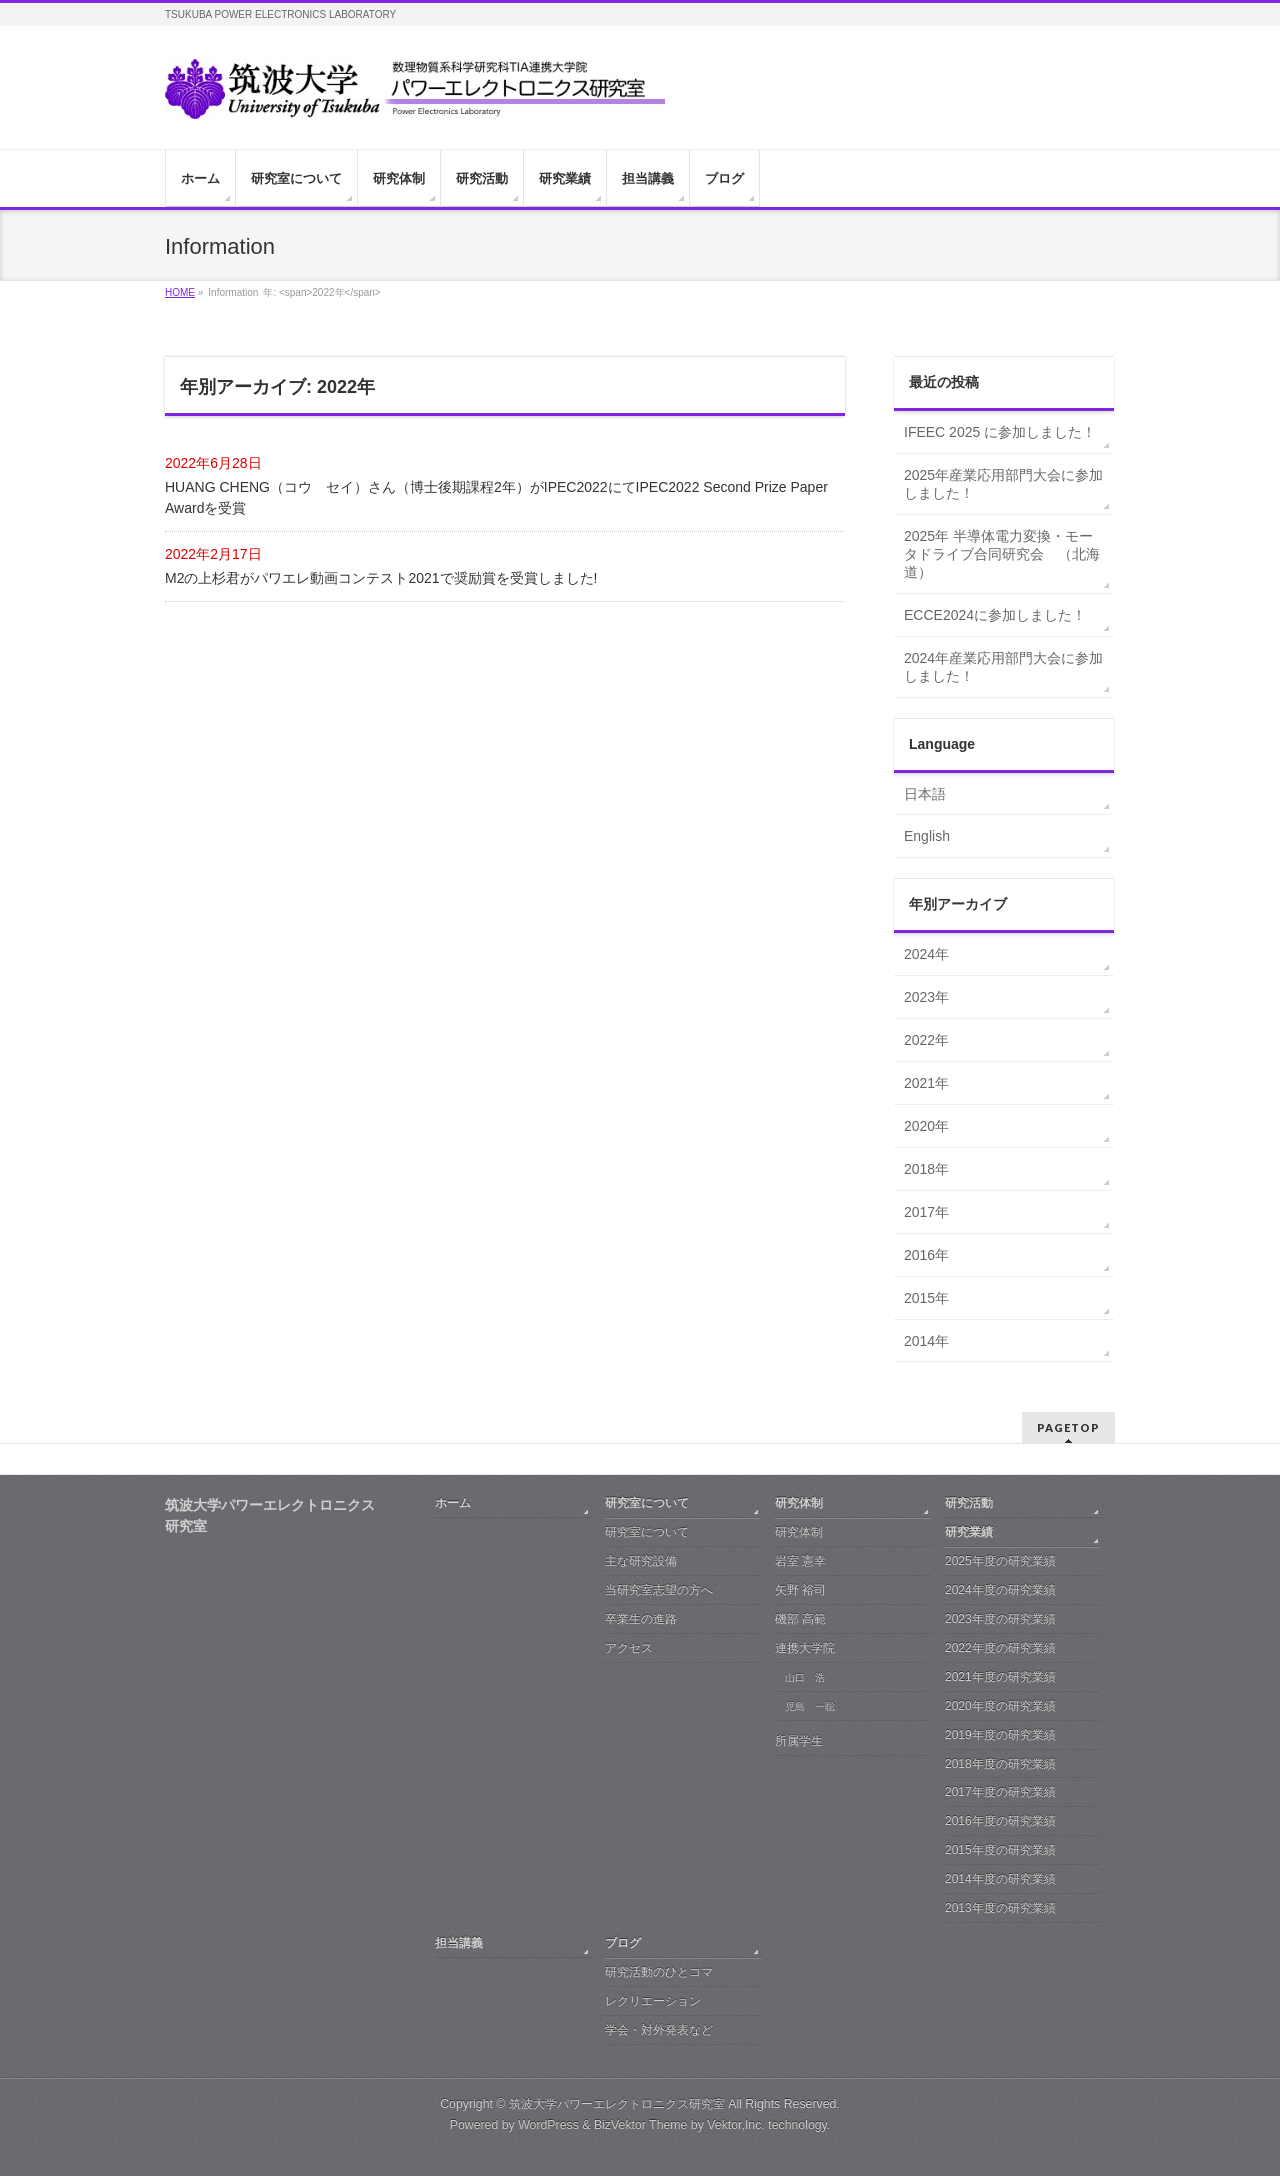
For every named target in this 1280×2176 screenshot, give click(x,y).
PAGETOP (1068, 1427)
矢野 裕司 (800, 1590)
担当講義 (459, 1943)
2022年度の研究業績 (1000, 1648)
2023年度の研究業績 (1000, 1619)
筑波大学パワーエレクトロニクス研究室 (617, 2104)
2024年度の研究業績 (1000, 1590)
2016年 (926, 1255)
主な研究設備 (641, 1561)
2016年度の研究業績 (1000, 1821)
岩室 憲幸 (800, 1561)
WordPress (548, 2125)
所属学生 (799, 1741)
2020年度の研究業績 (1000, 1706)
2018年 (926, 1169)
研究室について (647, 1503)
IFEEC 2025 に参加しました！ (1000, 432)
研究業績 (969, 1532)
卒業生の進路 (641, 1619)
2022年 (926, 1040)
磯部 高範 (800, 1619)
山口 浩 (805, 1677)
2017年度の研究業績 (1000, 1792)
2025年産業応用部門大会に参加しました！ (1003, 484)
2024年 (926, 954)
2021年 (926, 1083)
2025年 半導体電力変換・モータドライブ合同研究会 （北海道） (1002, 554)
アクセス (629, 1648)
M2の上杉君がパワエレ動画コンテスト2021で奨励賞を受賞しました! (381, 578)
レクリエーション (653, 2001)
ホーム (453, 1503)
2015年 (926, 1298)
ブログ (623, 1943)
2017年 (926, 1212)
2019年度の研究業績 (1000, 1735)
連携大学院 (805, 1648)
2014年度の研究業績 (1000, 1879)
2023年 (926, 997)
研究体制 (799, 1503)
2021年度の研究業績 (1000, 1677)
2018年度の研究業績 (1000, 1764)
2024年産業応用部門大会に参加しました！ (1003, 667)
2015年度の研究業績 (1000, 1850)
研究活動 (969, 1503)
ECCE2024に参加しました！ (995, 615)
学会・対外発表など (659, 2030)
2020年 (926, 1126)
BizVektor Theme (641, 2125)
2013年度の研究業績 (1000, 1908)
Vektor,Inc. (736, 2125)
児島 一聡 (810, 1706)
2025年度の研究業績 (1000, 1561)
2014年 (926, 1341)
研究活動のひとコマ (659, 1972)
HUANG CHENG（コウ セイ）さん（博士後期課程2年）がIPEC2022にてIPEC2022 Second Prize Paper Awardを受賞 (496, 497)
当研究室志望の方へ (659, 1590)
